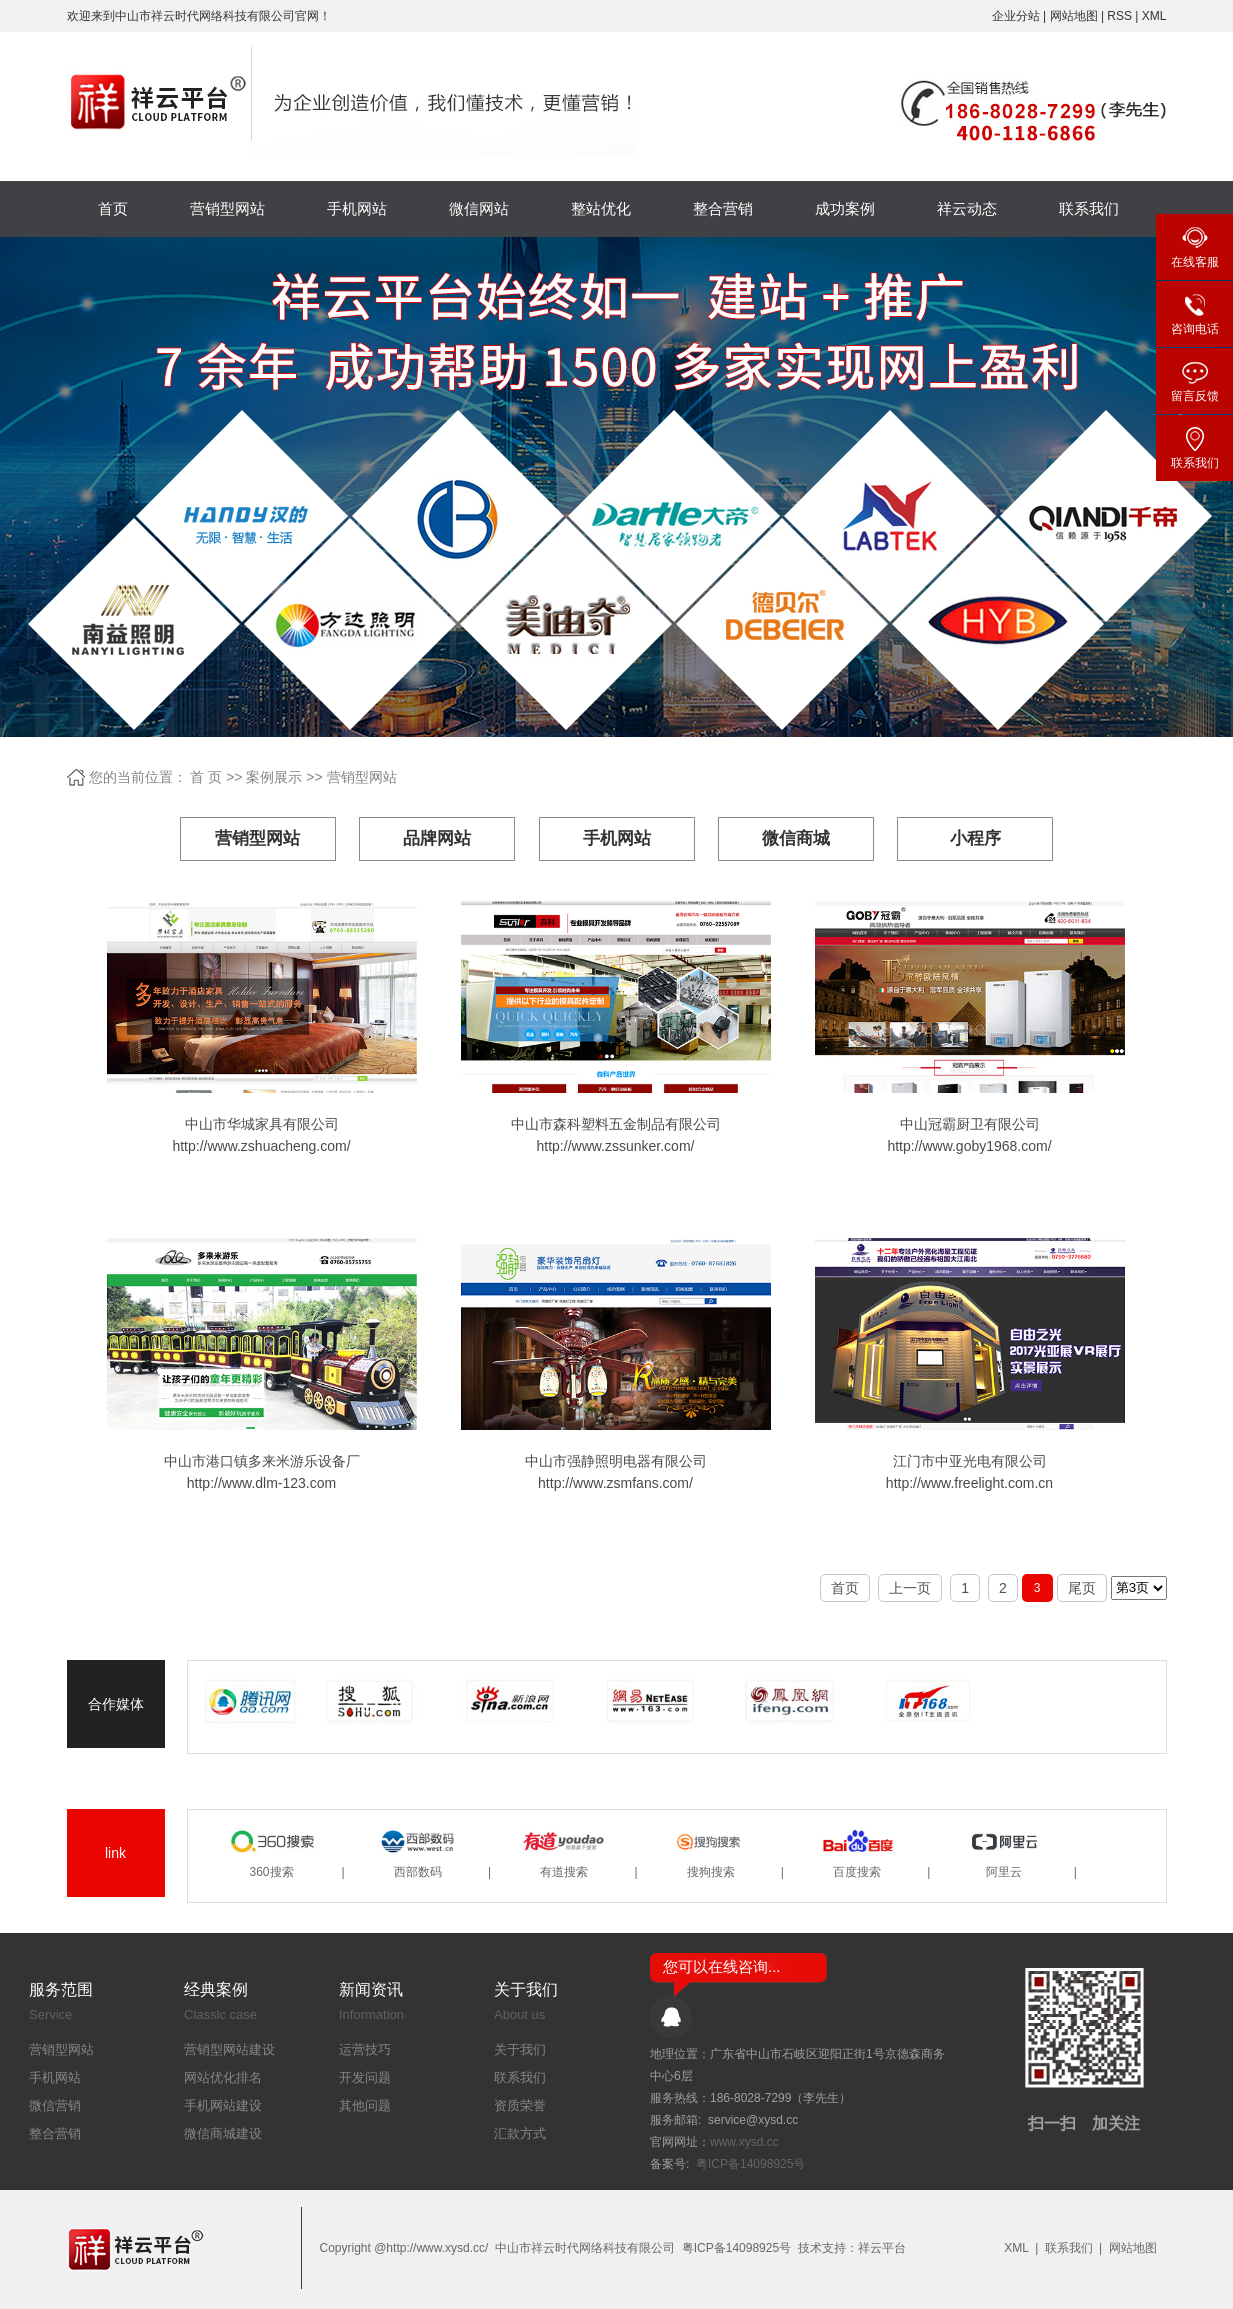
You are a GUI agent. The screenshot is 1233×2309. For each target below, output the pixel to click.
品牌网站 (437, 838)
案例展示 (274, 777)
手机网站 (357, 208)
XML (1154, 16)
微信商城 (796, 838)
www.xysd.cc (744, 2142)
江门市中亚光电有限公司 (970, 1461)
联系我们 (1089, 208)
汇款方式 (520, 2133)
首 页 (206, 777)
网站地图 (1075, 16)
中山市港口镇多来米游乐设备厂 (262, 1461)
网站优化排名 (223, 2077)
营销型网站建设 (229, 2049)
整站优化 (601, 208)
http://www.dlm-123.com (261, 1483)
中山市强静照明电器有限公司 (616, 1461)
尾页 (1082, 1588)
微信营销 (55, 2105)
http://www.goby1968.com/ (969, 1146)
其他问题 (365, 2105)
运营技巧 (365, 2049)
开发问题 (365, 2077)
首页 (113, 208)
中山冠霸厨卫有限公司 (970, 1124)
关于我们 (520, 2049)
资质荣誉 (520, 2105)
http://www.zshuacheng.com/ (261, 1146)
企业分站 (1016, 16)
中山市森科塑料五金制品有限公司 (616, 1124)
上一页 (910, 1588)
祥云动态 (967, 208)
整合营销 (723, 208)
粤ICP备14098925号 (750, 2164)
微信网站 (479, 208)
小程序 (975, 838)
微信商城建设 (223, 2133)
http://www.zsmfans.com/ (615, 1483)
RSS (1119, 16)
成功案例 (845, 208)
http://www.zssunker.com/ (616, 1146)
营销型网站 (227, 208)
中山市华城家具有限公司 (262, 1124)
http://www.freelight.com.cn (969, 1483)
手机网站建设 (223, 2105)
